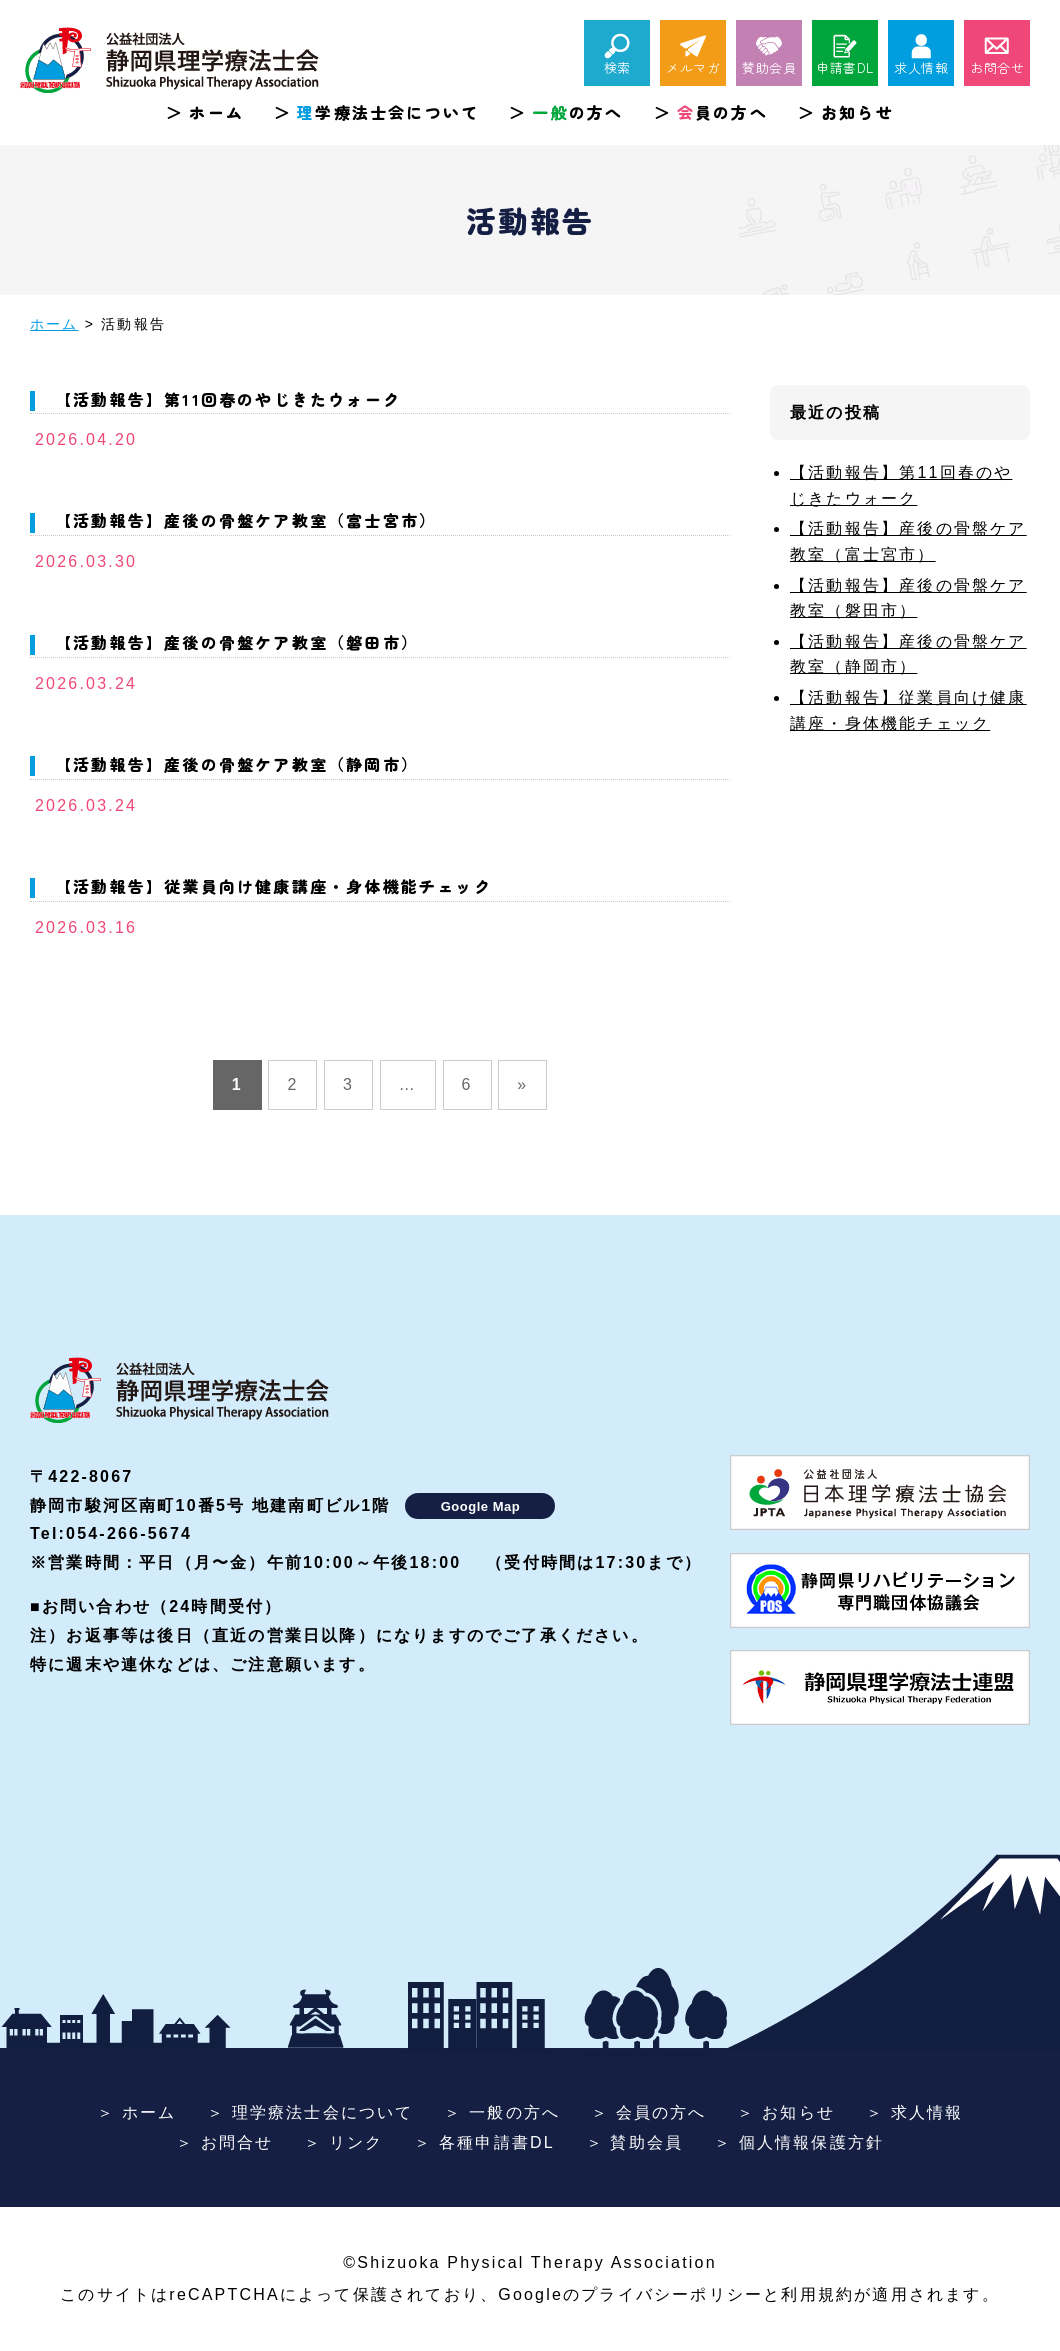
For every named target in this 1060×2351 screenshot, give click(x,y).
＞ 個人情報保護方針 (799, 2142)
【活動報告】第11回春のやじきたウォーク (228, 399)
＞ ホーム (136, 2112)
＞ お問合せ (225, 2142)
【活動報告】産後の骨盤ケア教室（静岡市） (237, 764)
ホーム (216, 112)
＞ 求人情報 (915, 2112)
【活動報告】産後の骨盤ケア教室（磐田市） (237, 642)
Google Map (480, 1506)
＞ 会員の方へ (649, 2112)
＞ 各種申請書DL (484, 2142)
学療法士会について (388, 112)
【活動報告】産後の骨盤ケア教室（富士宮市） (246, 520)
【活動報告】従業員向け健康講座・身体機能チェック (273, 886)
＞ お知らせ (786, 2112)
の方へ (577, 112)
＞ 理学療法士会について (310, 2112)
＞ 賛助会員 (635, 2142)
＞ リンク (343, 2142)
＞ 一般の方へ (502, 2112)
